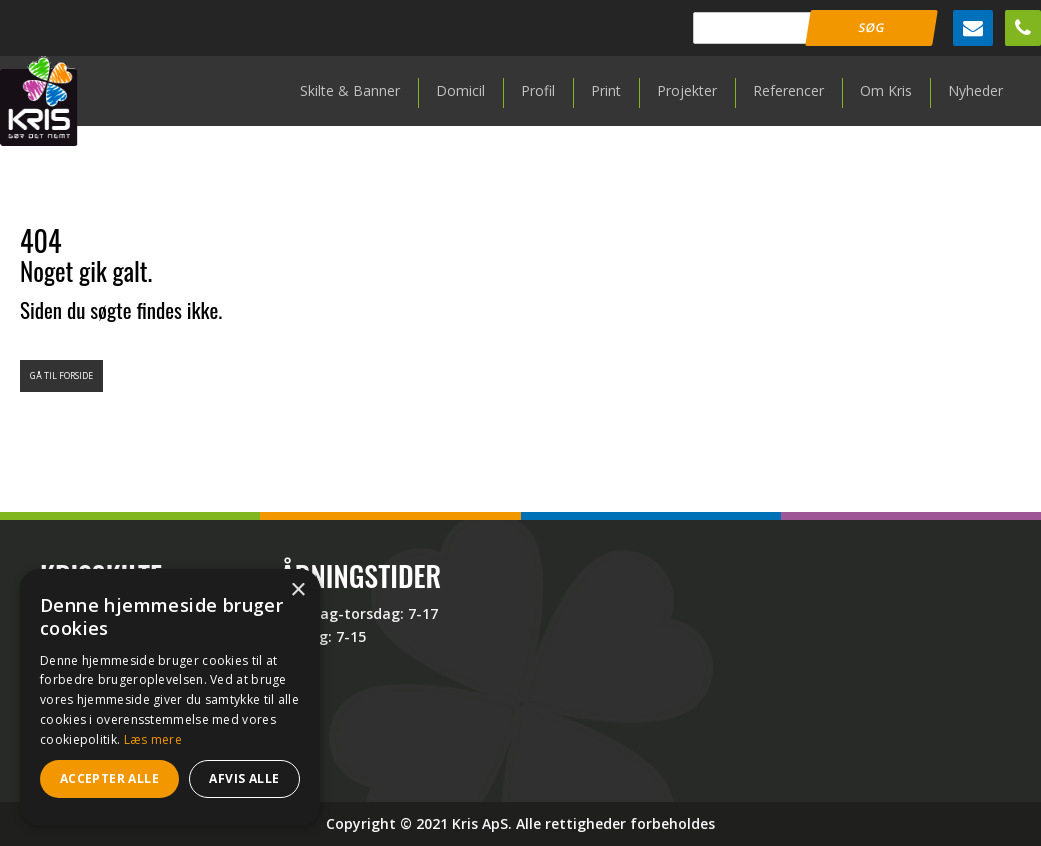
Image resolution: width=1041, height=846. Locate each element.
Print (606, 90)
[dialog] (170, 697)
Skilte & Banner (350, 90)
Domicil (460, 90)
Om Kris (886, 90)
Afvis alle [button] (244, 778)
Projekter (687, 90)
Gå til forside (61, 376)
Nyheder (975, 90)
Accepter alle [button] (109, 778)
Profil (538, 90)
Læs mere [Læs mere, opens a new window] (153, 739)
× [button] (297, 590)
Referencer (788, 90)
